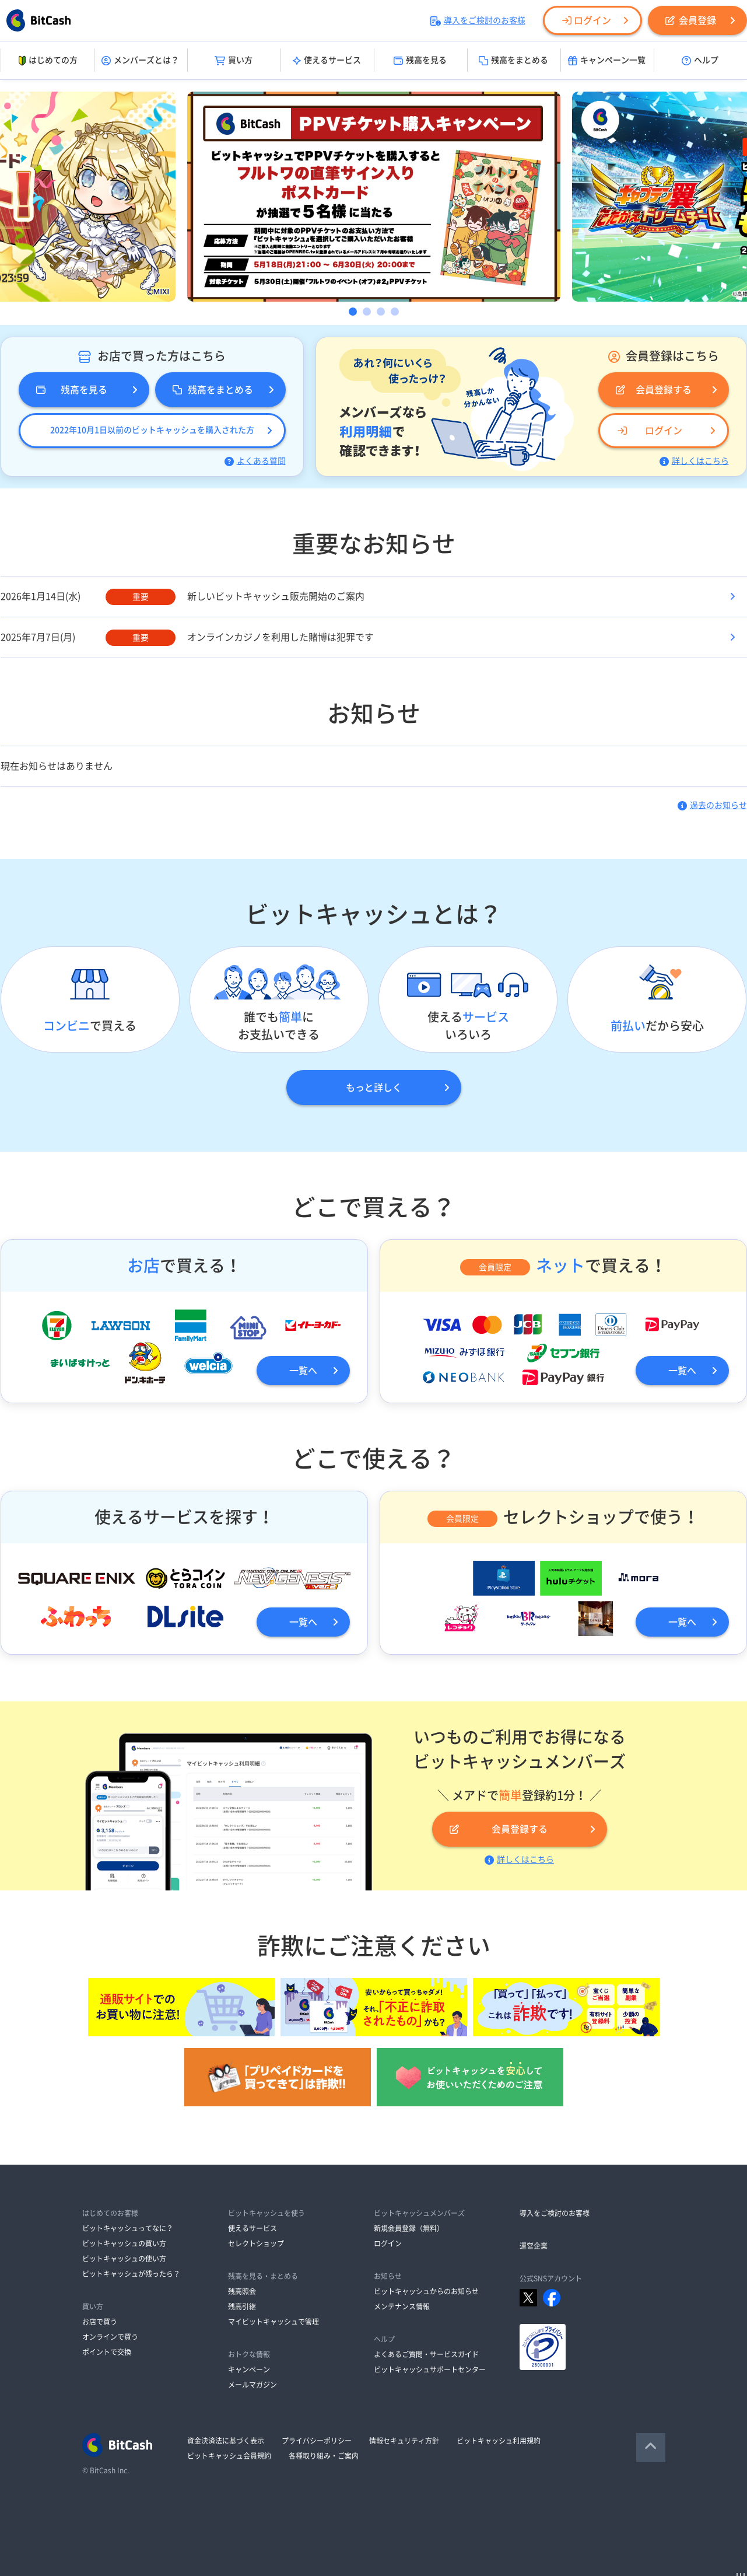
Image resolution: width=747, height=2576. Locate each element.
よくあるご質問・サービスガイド (426, 2354)
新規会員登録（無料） (409, 2228)
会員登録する (654, 389)
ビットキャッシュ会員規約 (229, 2455)
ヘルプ (700, 60)
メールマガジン (252, 2384)
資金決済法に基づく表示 (225, 2440)
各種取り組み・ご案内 (324, 2455)
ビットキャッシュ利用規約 (499, 2440)
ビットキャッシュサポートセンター (430, 2369)
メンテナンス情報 (402, 2306)
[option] (373, 197)
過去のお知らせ (712, 805)
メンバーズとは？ (140, 60)
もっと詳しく (374, 1087)
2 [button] (367, 311)
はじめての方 (47, 61)
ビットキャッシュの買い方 (124, 2243)
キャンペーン (249, 2369)
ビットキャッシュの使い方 (124, 2258)
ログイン (586, 20)
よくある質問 (255, 461)
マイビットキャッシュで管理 (273, 2321)
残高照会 (242, 2291)
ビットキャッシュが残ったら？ (131, 2273)
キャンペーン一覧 (607, 60)
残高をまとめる (513, 60)
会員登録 (690, 20)
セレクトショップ (256, 2243)
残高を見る (420, 60)
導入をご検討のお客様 (477, 20)
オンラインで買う (110, 2336)
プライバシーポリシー (317, 2440)
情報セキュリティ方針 (404, 2440)
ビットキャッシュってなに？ (127, 2228)
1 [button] (353, 311)
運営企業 (534, 2245)
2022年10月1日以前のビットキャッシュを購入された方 (152, 430)
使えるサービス (327, 60)
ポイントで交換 (106, 2351)
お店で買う (99, 2321)
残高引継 (242, 2306)
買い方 (233, 60)
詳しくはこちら (694, 461)
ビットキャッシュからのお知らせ (426, 2291)
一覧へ (303, 1370)
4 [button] (395, 311)
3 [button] (381, 311)
